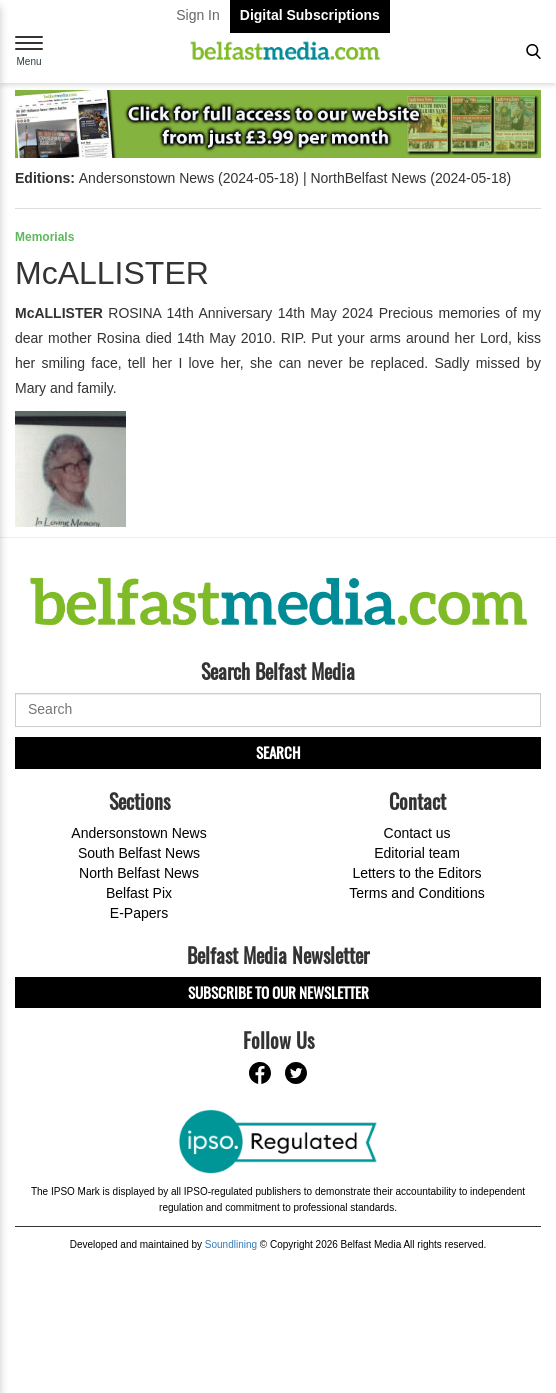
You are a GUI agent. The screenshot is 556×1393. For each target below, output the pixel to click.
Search (278, 752)
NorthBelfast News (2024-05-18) (410, 178)
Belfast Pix (139, 893)
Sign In (198, 15)
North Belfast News (139, 873)
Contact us (417, 833)
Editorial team (417, 853)
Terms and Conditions (416, 893)
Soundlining (231, 1244)
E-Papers (139, 913)
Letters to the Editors (416, 873)
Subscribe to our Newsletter (278, 992)
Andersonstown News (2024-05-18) (189, 178)
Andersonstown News (138, 833)
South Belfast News (139, 853)
